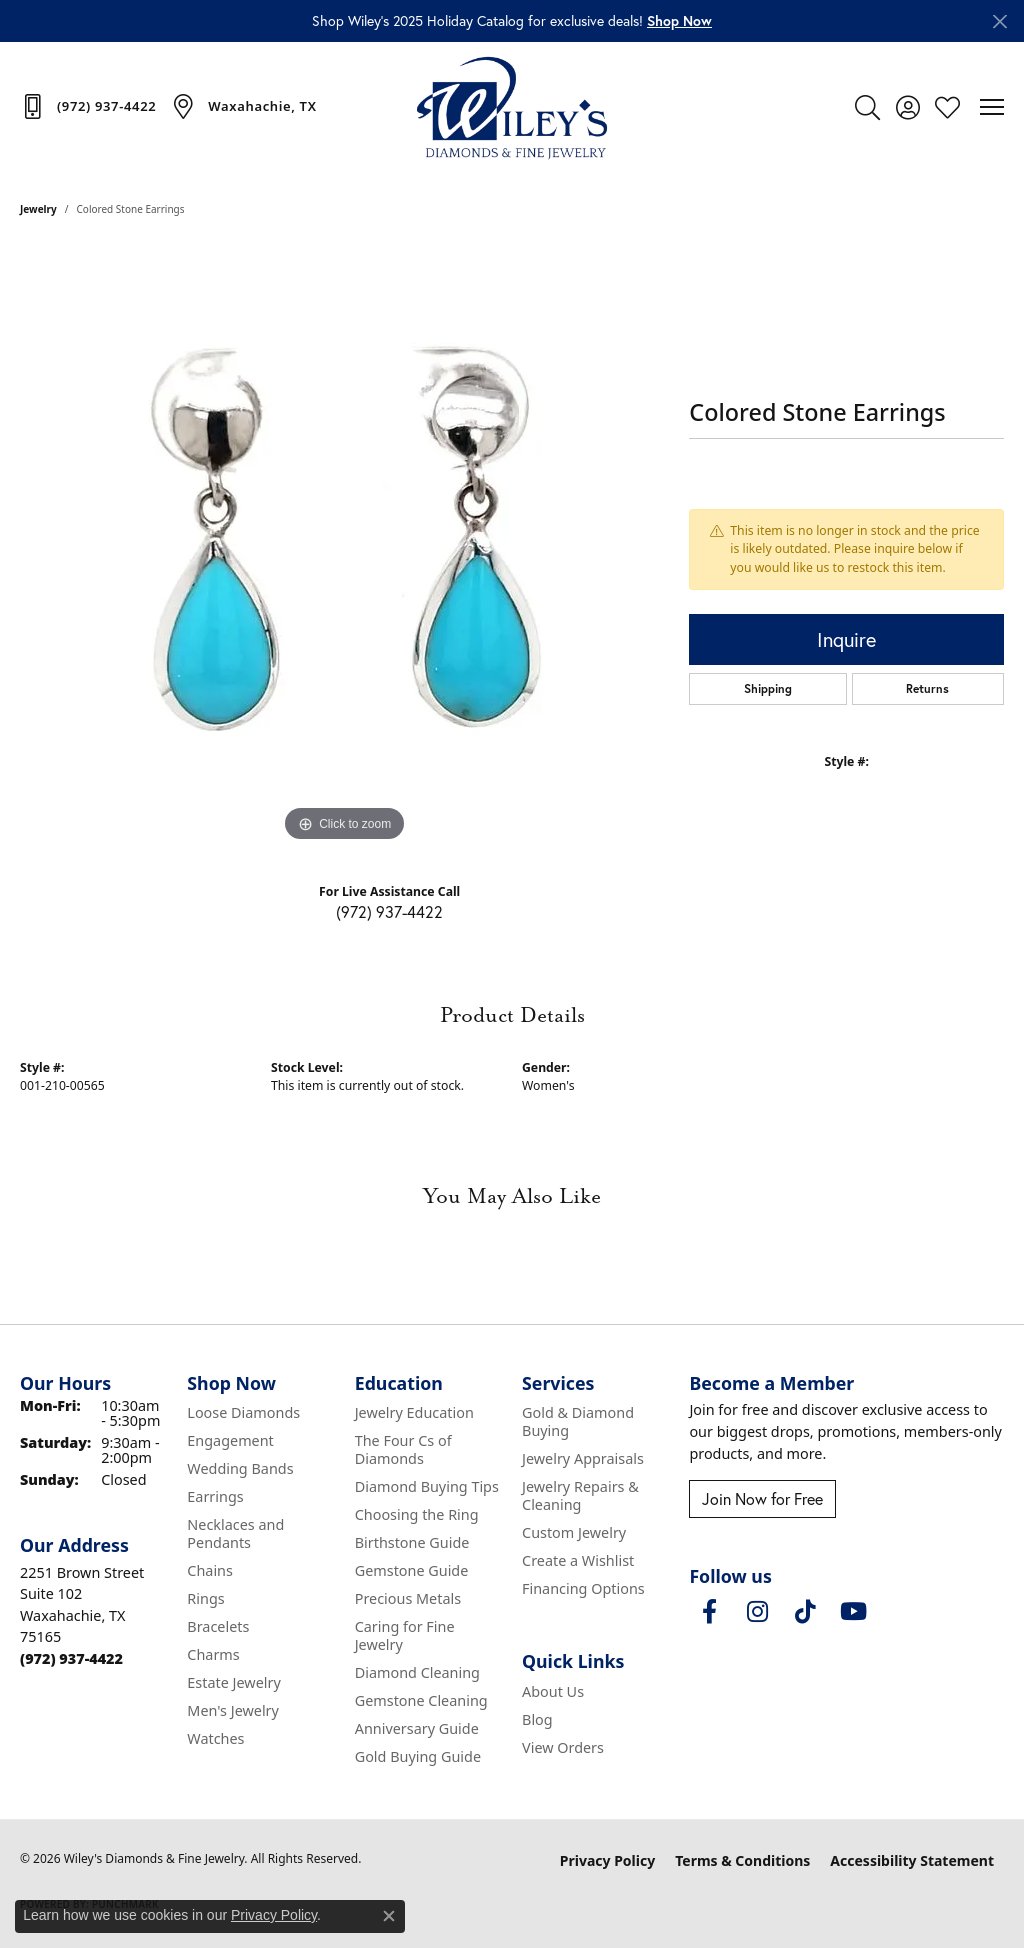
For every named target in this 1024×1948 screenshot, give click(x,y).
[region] (345, 547)
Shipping (768, 688)
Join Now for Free (762, 1499)
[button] (679, 20)
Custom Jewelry (574, 1532)
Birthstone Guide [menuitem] (412, 1542)
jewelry (38, 209)
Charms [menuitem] (213, 1654)
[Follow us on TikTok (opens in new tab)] (805, 1612)
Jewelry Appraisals (583, 1458)
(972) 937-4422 (389, 912)
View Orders (563, 1747)
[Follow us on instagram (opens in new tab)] (757, 1612)
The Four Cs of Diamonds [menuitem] (403, 1449)
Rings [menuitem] (205, 1598)
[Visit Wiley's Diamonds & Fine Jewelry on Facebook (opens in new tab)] (709, 1612)
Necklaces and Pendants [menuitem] (235, 1533)
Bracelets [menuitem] (218, 1626)
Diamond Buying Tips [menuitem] (427, 1486)
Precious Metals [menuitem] (408, 1598)
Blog (537, 1719)
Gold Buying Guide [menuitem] (418, 1756)
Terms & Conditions (742, 1860)
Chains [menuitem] (210, 1570)
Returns (927, 688)
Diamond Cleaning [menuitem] (417, 1672)
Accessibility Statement (912, 1860)
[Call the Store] (71, 1658)
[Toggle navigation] (992, 107)
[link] (88, 106)
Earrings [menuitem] (215, 1496)
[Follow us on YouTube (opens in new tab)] (853, 1612)
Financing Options (583, 1588)
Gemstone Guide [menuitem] (412, 1570)
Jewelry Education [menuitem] (414, 1412)
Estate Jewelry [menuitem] (233, 1682)
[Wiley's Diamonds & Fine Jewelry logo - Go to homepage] (512, 107)
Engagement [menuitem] (230, 1440)
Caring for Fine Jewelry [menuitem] (405, 1635)
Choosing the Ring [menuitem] (417, 1514)
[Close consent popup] (389, 1916)
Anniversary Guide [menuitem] (417, 1728)
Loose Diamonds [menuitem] (243, 1412)
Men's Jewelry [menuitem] (233, 1710)
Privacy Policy (607, 1860)
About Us (553, 1691)
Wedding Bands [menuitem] (240, 1468)
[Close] (999, 21)
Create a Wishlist (578, 1560)
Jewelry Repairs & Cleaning (580, 1495)
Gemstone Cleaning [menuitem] (421, 1700)
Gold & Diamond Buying (578, 1421)
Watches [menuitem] (215, 1738)
